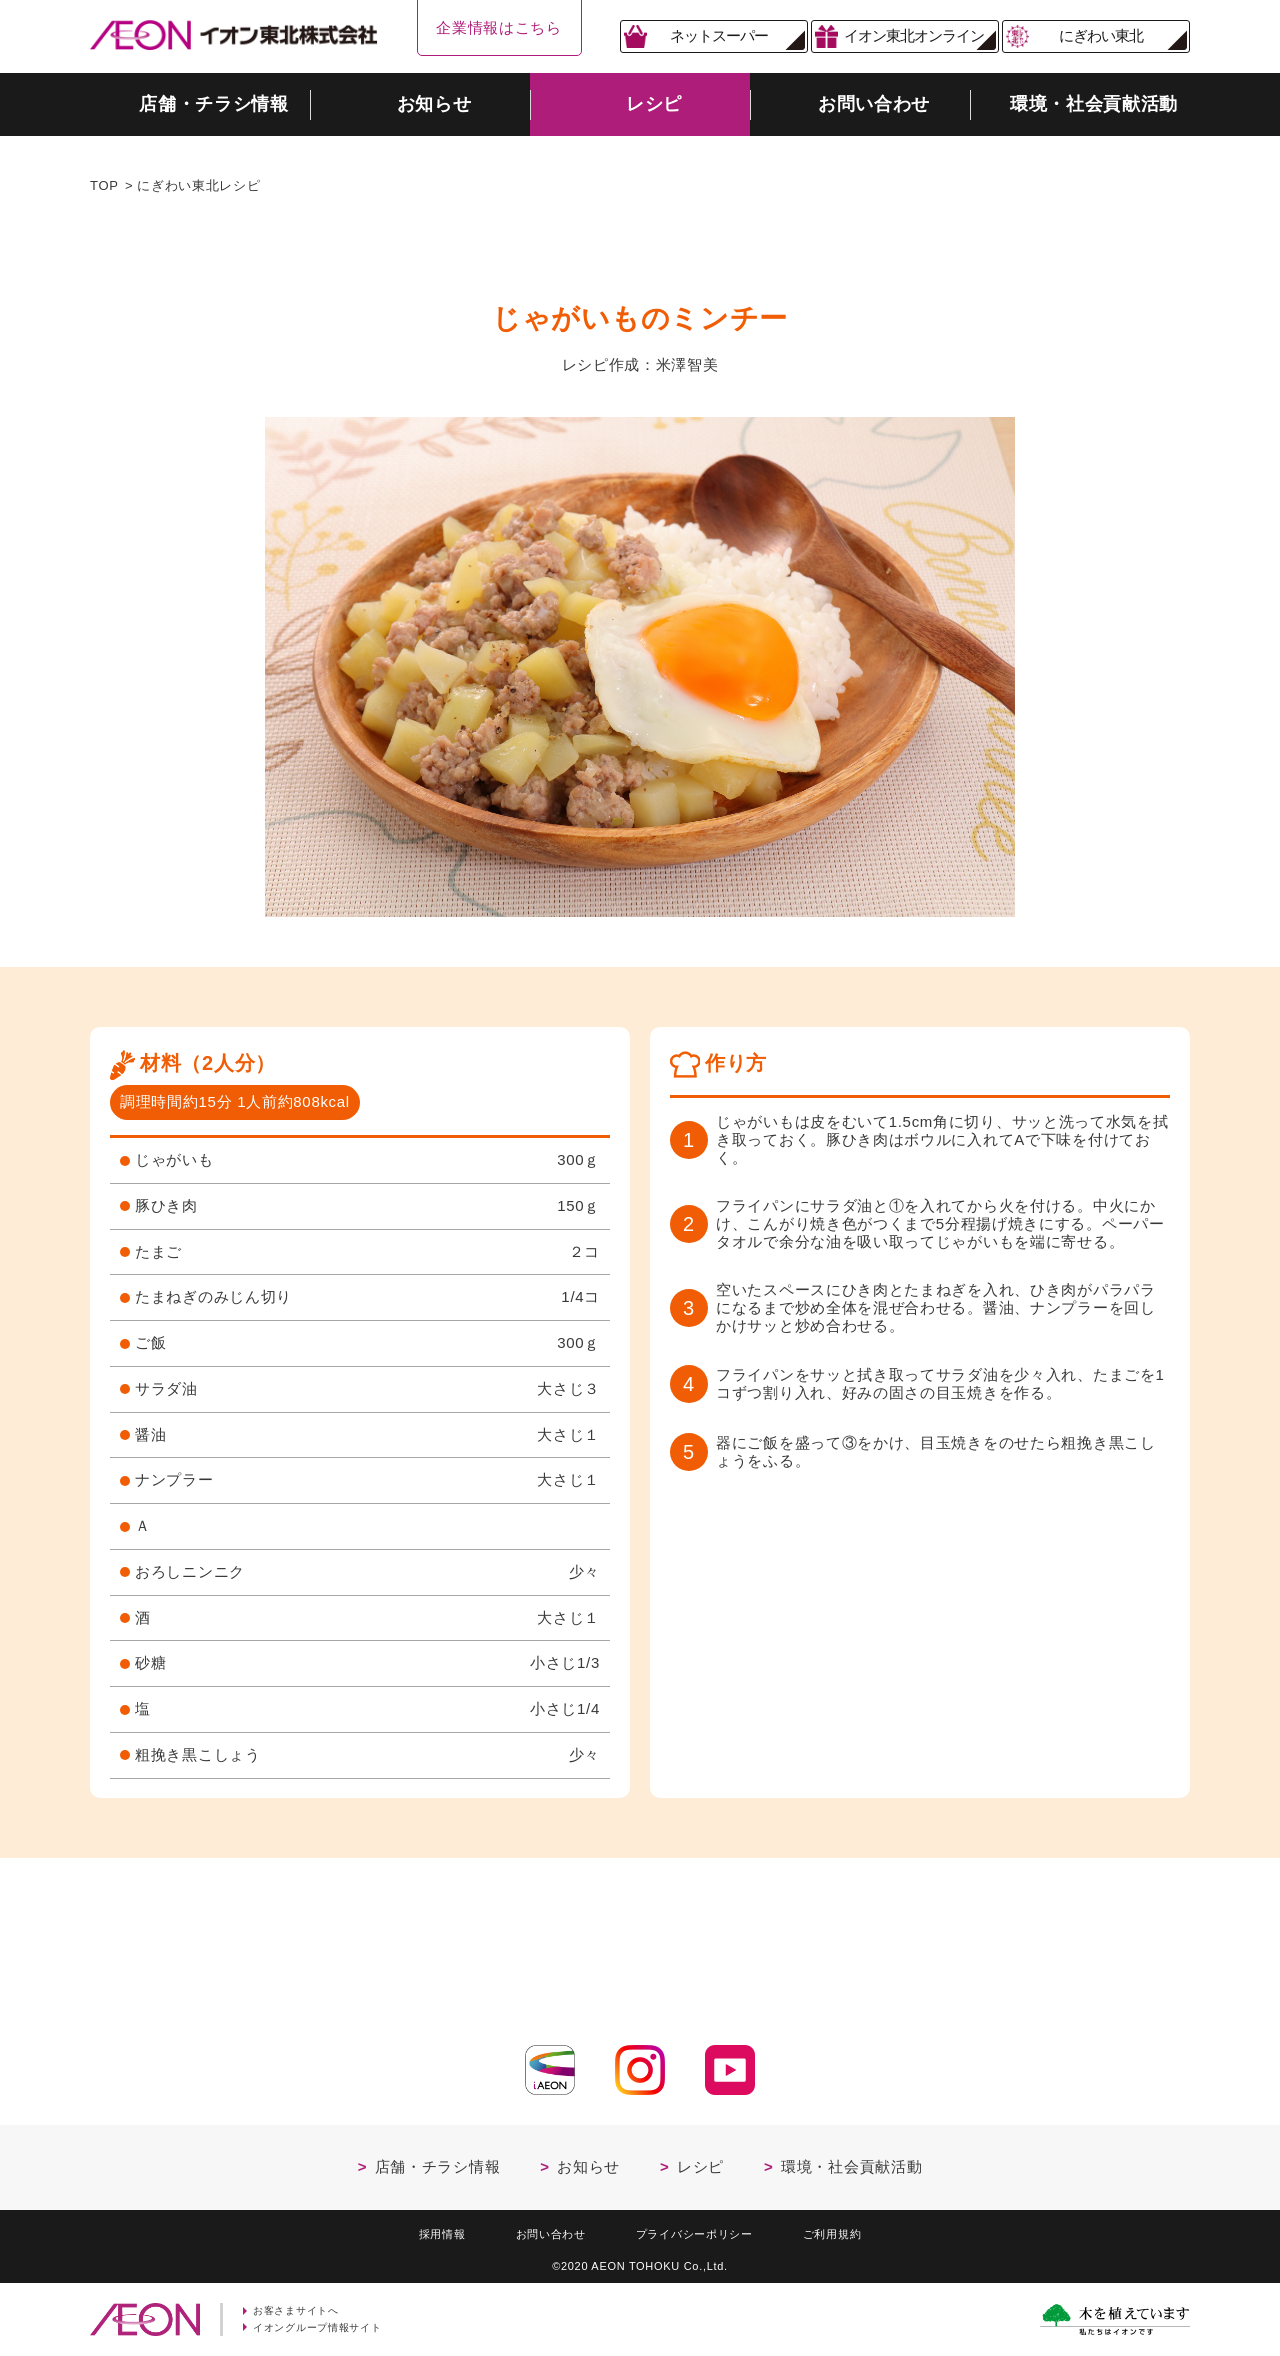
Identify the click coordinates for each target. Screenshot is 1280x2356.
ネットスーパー (719, 35)
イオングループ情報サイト (324, 2327)
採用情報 (421, 2229)
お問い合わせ (540, 2229)
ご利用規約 (852, 2229)
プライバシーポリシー (699, 2229)
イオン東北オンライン (914, 35)
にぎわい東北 (1101, 35)
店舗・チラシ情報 (438, 2160)
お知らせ (588, 2160)
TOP (104, 185)
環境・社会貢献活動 (851, 2160)
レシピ (700, 2160)
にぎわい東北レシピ (198, 185)
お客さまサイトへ (301, 2309)
